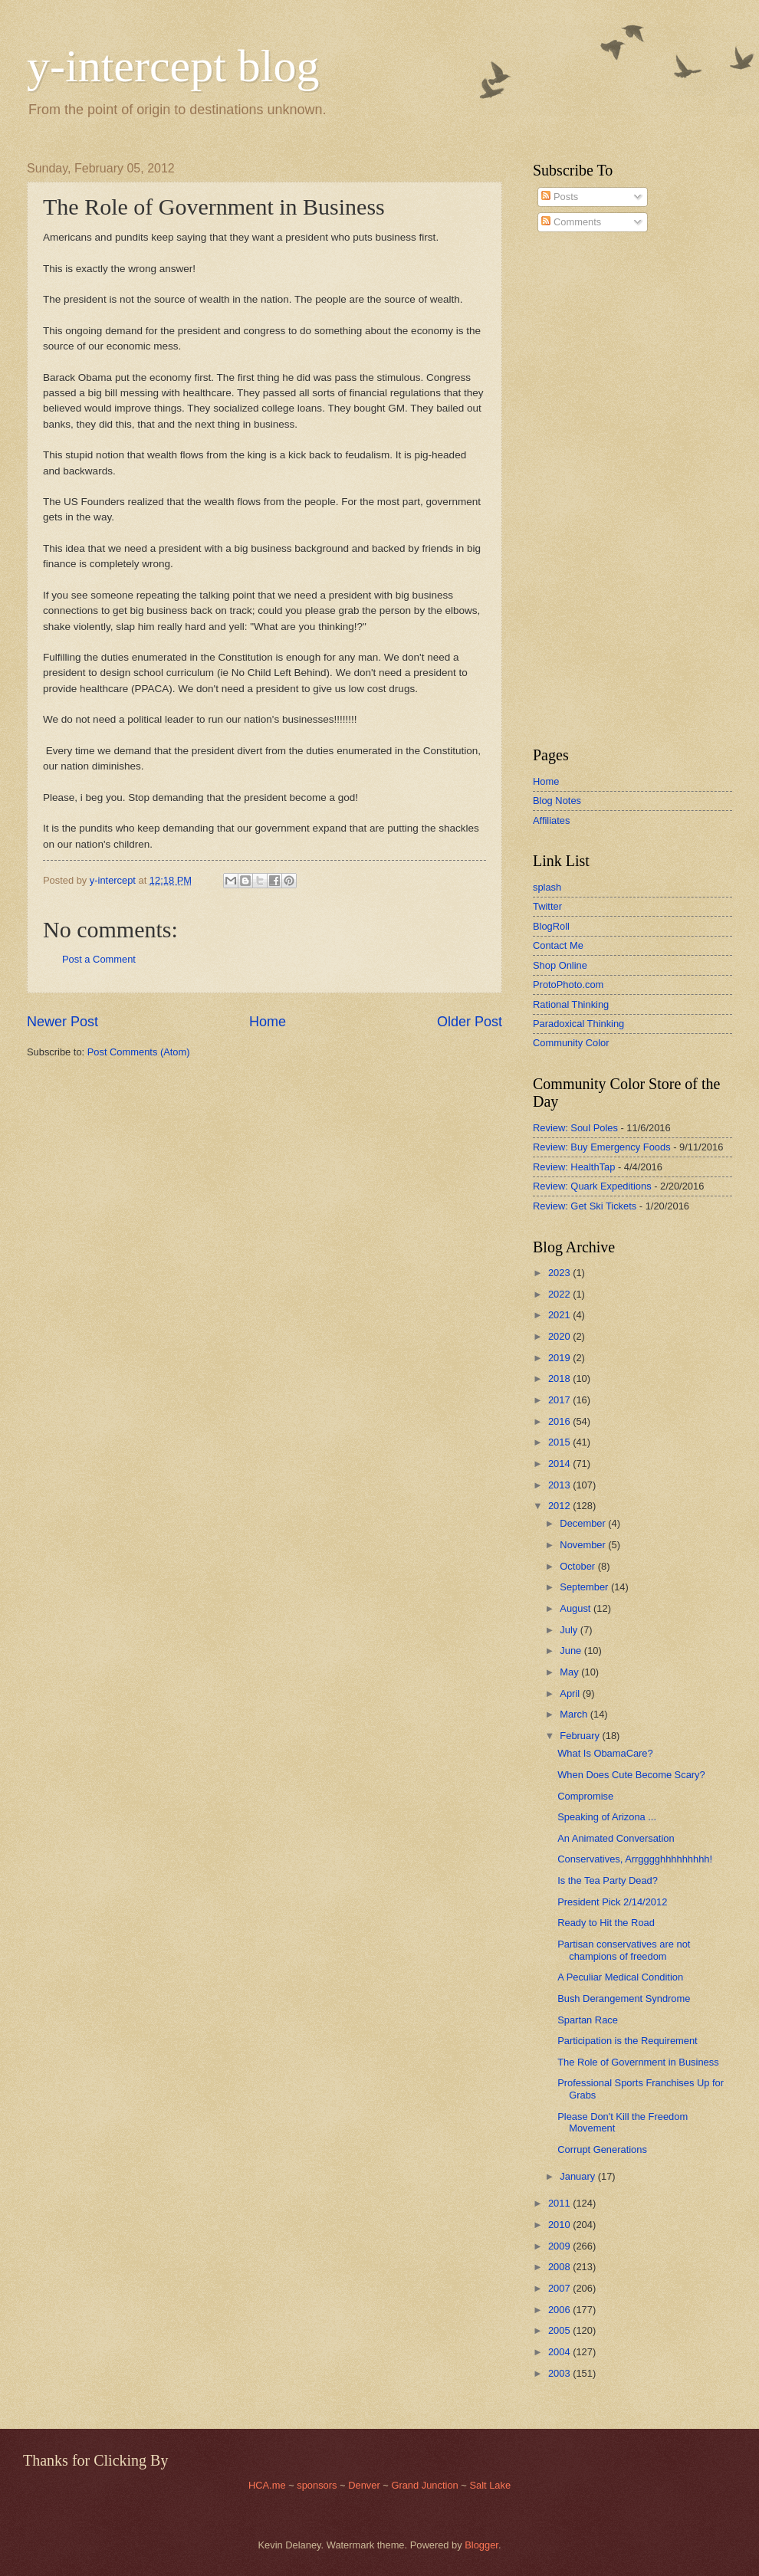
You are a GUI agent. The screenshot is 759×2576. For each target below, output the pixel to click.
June (572, 1650)
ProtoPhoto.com (568, 984)
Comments (571, 222)
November (584, 1545)
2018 (560, 1378)
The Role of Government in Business (637, 2062)
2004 (560, 2352)
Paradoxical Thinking (578, 1023)
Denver (365, 2485)
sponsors (318, 2485)
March (575, 1714)
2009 (560, 2246)
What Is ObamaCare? (605, 1753)
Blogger (481, 2545)
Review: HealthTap (574, 1167)
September (585, 1587)
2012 (560, 1505)
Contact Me (558, 945)
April (571, 1693)
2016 (560, 1421)
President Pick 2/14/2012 (612, 1902)
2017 (560, 1400)
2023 (560, 1272)
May (570, 1672)
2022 (560, 1294)
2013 (560, 1485)
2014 (560, 1463)
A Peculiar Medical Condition (620, 1977)
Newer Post (62, 1021)
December (584, 1523)
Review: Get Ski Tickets (584, 1206)
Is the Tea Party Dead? (607, 1880)
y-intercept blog (173, 66)
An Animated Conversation (615, 1838)
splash (547, 887)
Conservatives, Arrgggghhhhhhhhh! (634, 1859)
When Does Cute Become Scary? (631, 1774)
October (578, 1566)
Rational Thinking (571, 1004)
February (581, 1735)
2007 (560, 2288)
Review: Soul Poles (575, 1128)
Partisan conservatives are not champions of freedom (623, 1949)
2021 (560, 1315)
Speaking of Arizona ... (606, 1817)
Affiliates (551, 820)
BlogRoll (551, 926)
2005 (560, 2330)
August (576, 1608)
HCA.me (267, 2485)
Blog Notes (557, 800)
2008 (560, 2266)
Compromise (585, 1796)
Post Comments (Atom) (138, 1052)
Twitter (547, 906)
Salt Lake (490, 2485)
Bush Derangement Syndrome (623, 1998)
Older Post (469, 1021)
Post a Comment (99, 959)
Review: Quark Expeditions (592, 1186)
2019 (560, 1357)
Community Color (571, 1042)
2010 (560, 2224)
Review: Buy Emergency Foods (602, 1147)
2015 (560, 1442)
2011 (560, 2203)
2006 (560, 2309)
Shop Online (560, 965)
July (570, 1630)
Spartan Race (587, 2020)
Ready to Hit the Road (606, 1922)
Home (267, 1021)
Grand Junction (424, 2485)
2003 (560, 2373)
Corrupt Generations (602, 2149)
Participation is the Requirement (627, 2040)
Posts (559, 196)
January (578, 2176)
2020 (560, 1336)
